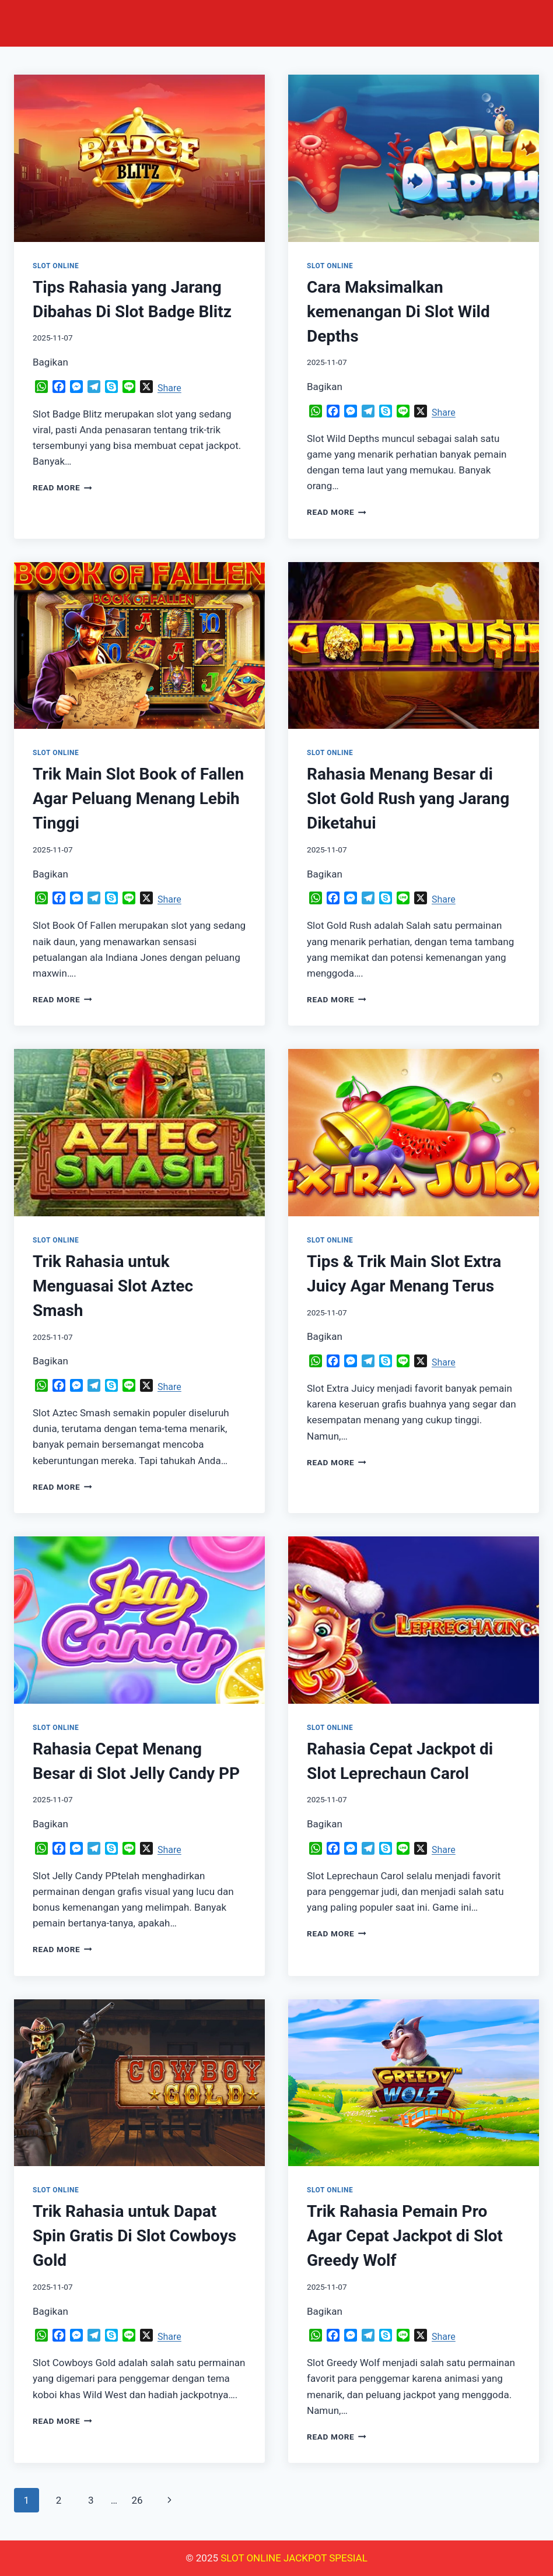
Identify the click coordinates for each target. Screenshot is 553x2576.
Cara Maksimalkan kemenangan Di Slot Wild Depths (398, 312)
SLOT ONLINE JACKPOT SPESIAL (294, 2558)
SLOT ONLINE (56, 266)
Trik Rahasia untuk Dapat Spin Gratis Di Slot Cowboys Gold (134, 2236)
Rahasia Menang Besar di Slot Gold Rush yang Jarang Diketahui (408, 798)
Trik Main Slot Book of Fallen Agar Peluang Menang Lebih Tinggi (138, 798)
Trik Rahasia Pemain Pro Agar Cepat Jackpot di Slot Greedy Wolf (405, 2236)
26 (136, 2500)
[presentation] (139, 158)
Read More (62, 487)
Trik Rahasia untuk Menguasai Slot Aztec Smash (113, 1286)
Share (169, 388)
